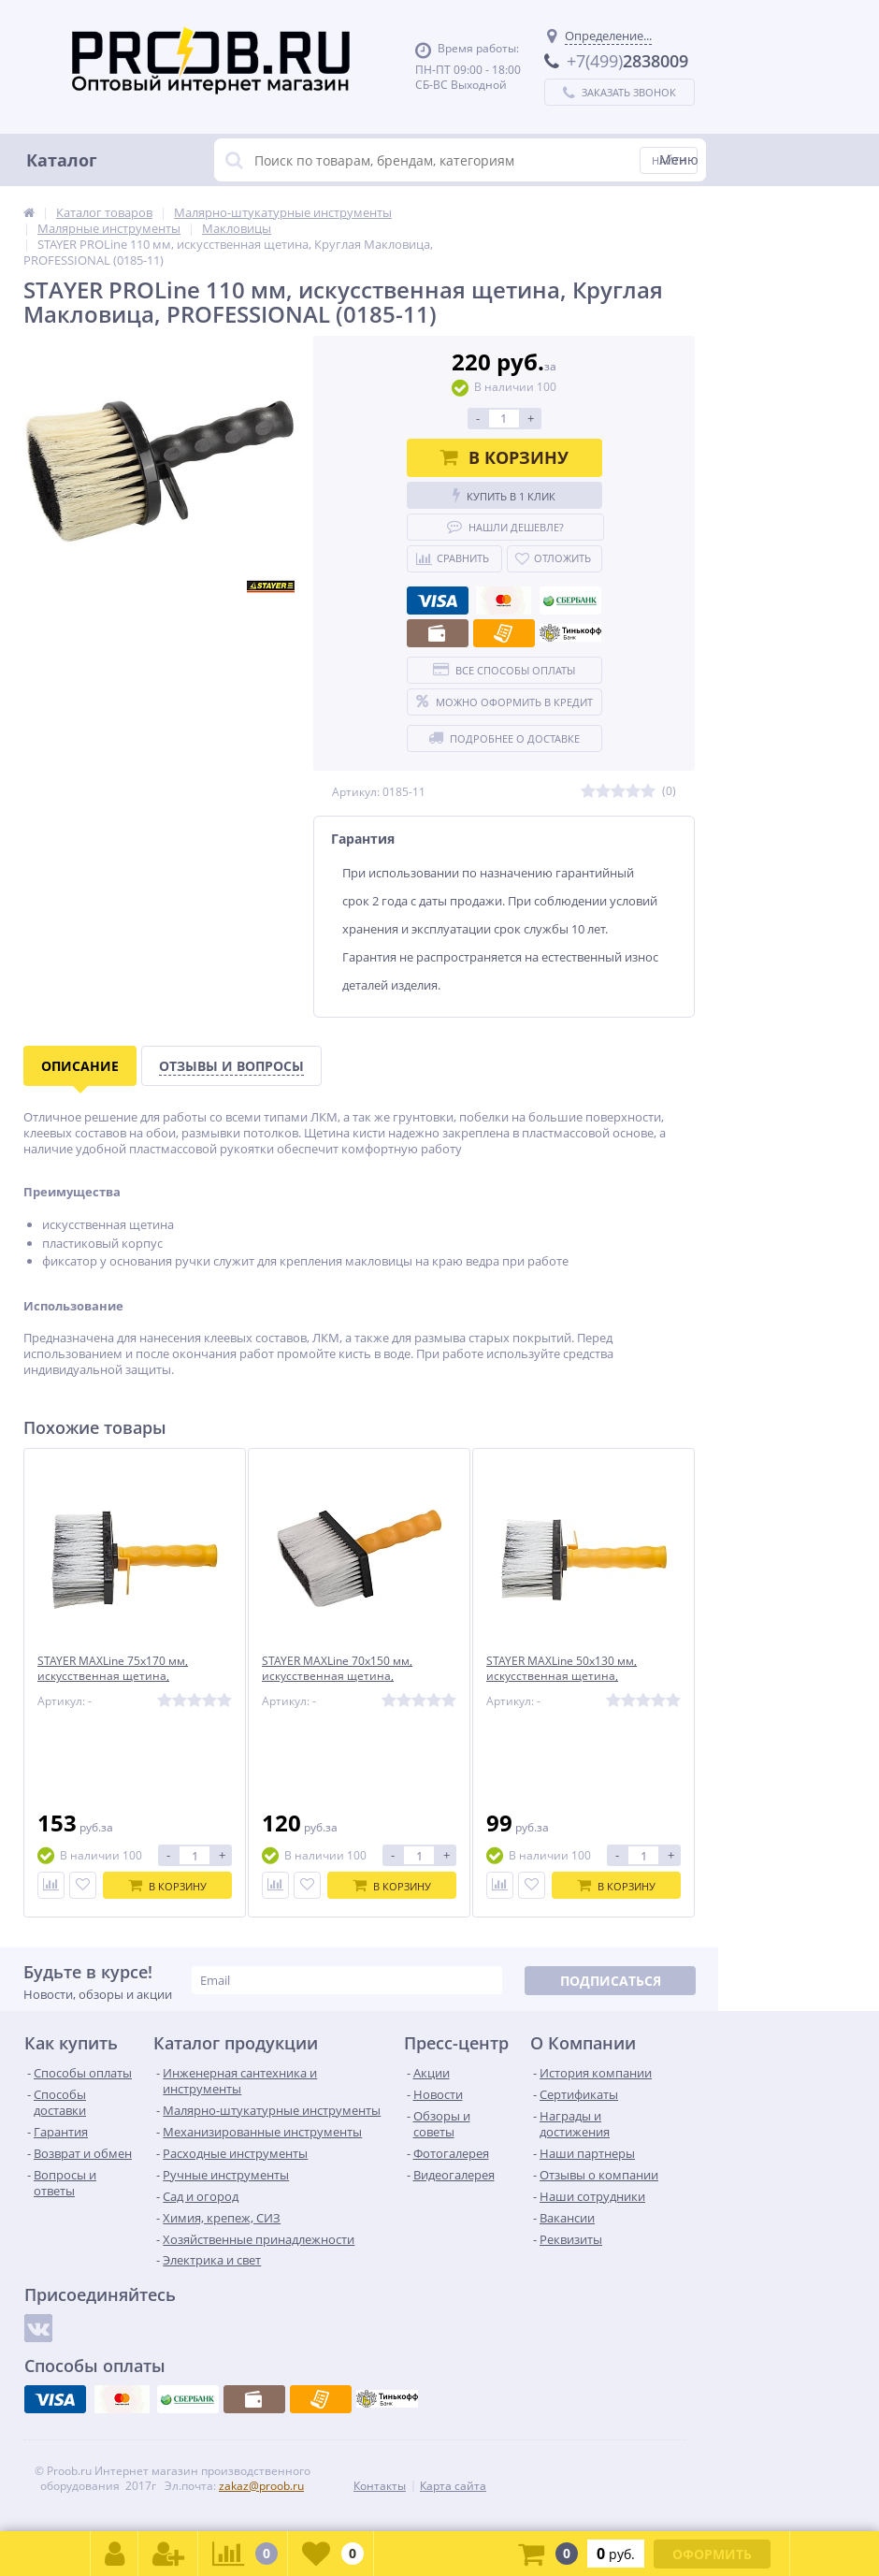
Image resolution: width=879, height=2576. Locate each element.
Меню (679, 159)
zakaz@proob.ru (261, 2486)
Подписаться (610, 1981)
